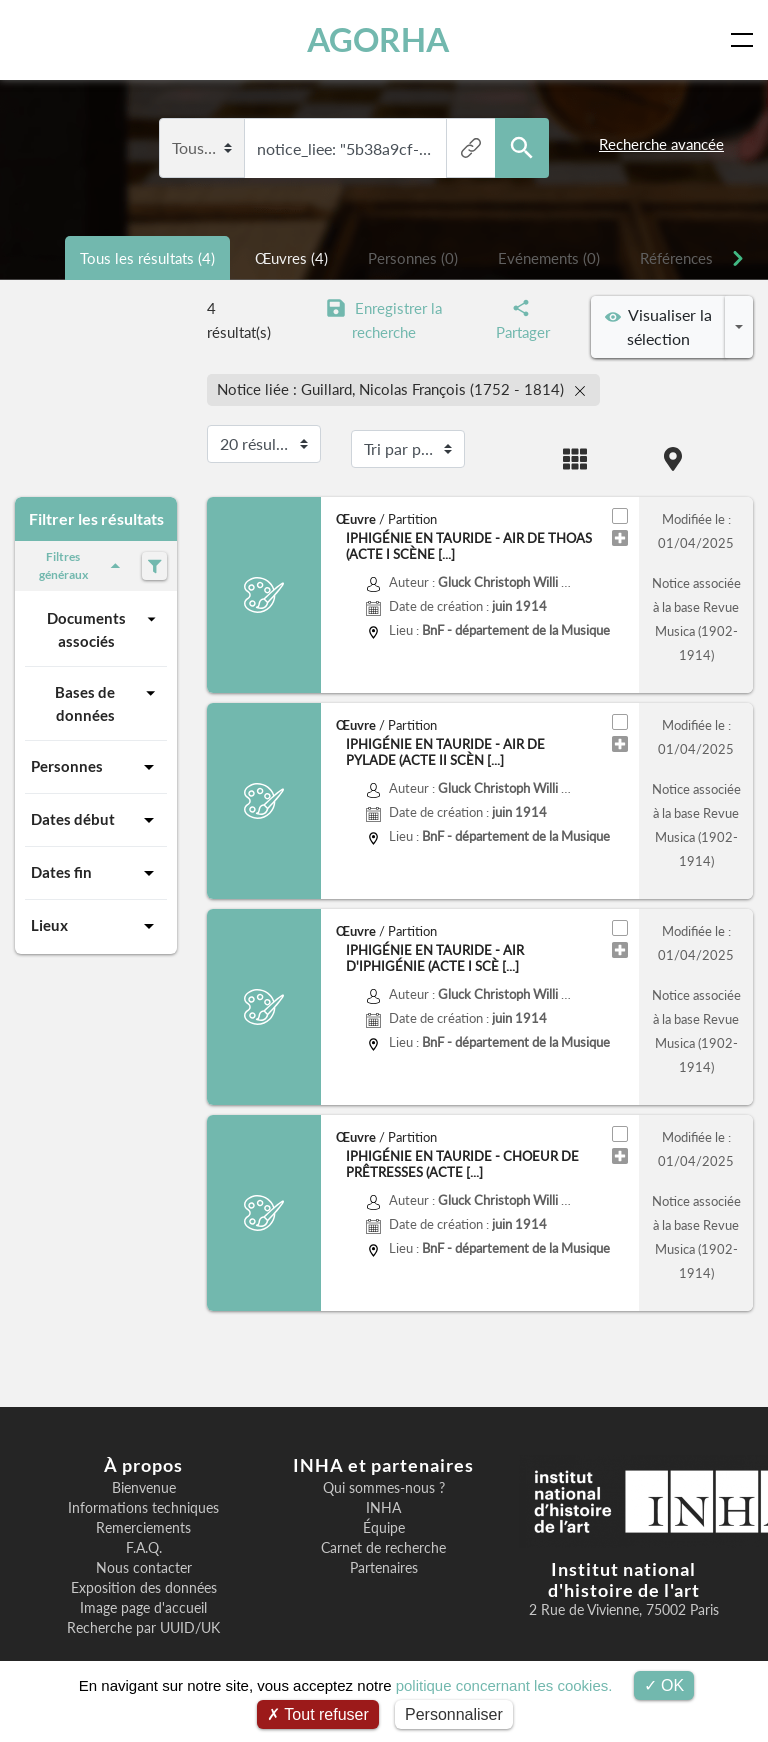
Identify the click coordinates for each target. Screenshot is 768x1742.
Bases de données (108, 702)
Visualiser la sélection (658, 326)
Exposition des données (144, 1588)
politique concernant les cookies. (504, 1685)
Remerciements (143, 1528)
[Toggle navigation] (746, 40)
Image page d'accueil (143, 1608)
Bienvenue (144, 1488)
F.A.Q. (144, 1548)
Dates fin (96, 873)
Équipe (384, 1528)
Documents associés (104, 628)
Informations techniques (143, 1508)
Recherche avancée (661, 144)
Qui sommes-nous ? (384, 1488)
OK (664, 1685)
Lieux (96, 926)
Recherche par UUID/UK (143, 1628)
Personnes (96, 767)
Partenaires (384, 1568)
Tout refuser (318, 1714)
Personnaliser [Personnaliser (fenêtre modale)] (454, 1714)
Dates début (96, 820)
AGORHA (378, 39)
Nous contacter (144, 1568)
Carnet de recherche (383, 1548)
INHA (383, 1508)
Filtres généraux (83, 565)
